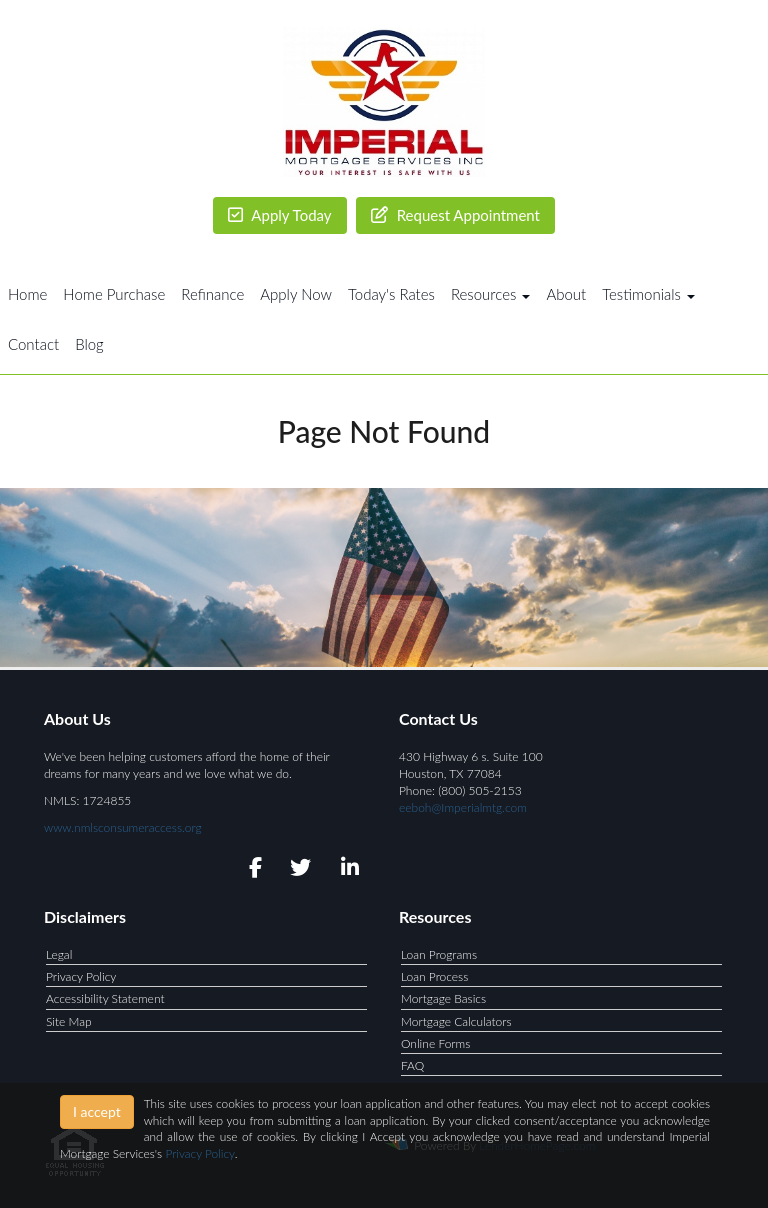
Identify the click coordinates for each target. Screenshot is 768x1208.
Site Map (69, 1021)
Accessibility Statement (105, 998)
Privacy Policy (81, 976)
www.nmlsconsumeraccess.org (123, 827)
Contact (33, 344)
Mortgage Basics (443, 998)
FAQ (412, 1065)
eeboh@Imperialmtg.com (463, 807)
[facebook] (249, 870)
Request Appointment (455, 215)
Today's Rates (391, 294)
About (566, 294)
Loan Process (434, 976)
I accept (97, 1111)
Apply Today (280, 215)
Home (27, 294)
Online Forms (435, 1043)
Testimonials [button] (648, 294)
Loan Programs (439, 954)
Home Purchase (114, 294)
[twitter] (298, 870)
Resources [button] (491, 294)
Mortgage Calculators (456, 1021)
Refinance (212, 294)
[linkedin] (346, 870)
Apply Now (296, 294)
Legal (59, 954)
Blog (89, 344)
